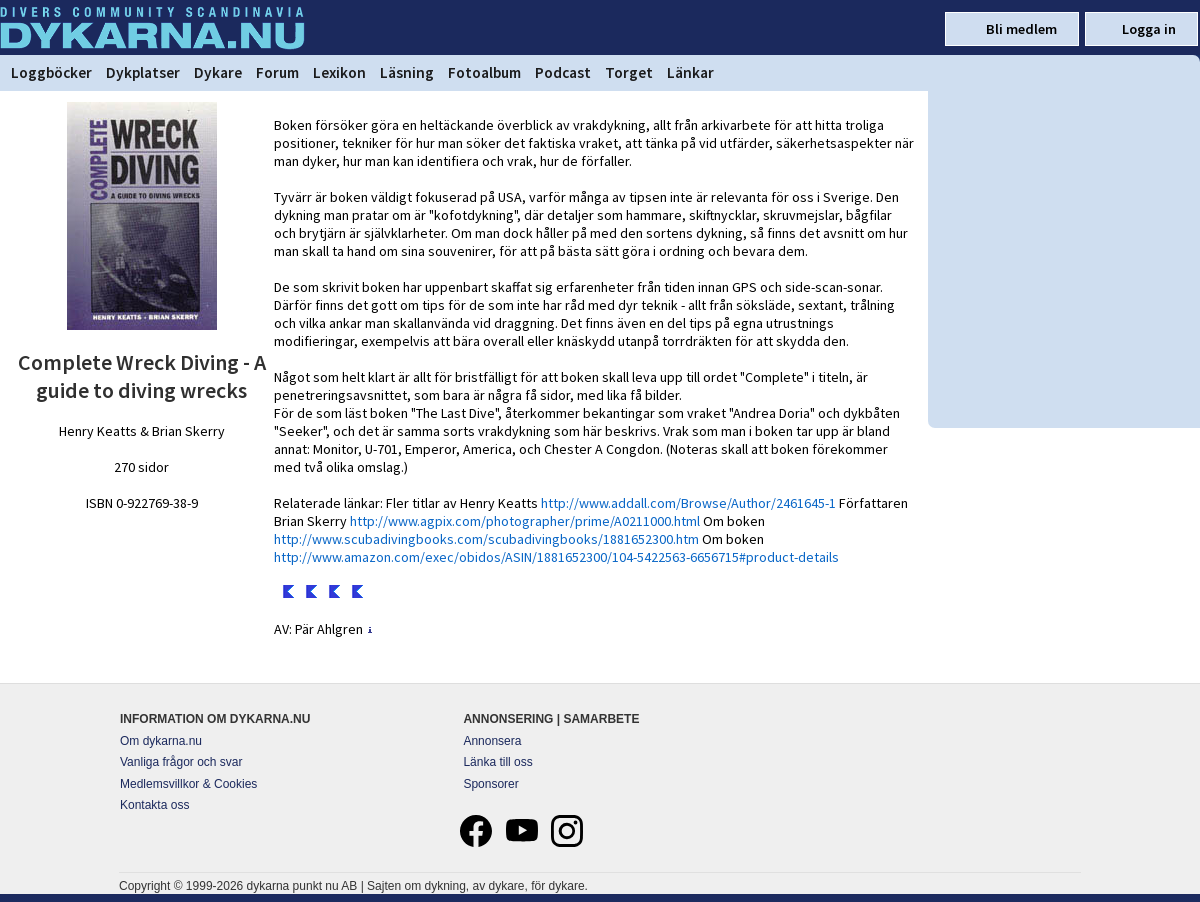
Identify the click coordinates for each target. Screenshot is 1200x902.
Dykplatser (143, 72)
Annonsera (492, 741)
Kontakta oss (154, 805)
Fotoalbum (484, 72)
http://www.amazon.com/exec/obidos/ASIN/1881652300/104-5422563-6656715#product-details (556, 557)
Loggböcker (51, 72)
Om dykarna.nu (161, 741)
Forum (277, 72)
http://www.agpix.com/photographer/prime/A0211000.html (525, 521)
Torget (629, 72)
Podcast (563, 72)
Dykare (218, 72)
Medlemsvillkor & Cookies (188, 784)
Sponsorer (490, 784)
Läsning (407, 72)
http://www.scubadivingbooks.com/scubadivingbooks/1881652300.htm (486, 539)
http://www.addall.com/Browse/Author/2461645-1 (688, 503)
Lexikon (339, 72)
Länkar (690, 72)
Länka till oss (497, 762)
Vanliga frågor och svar (181, 762)
